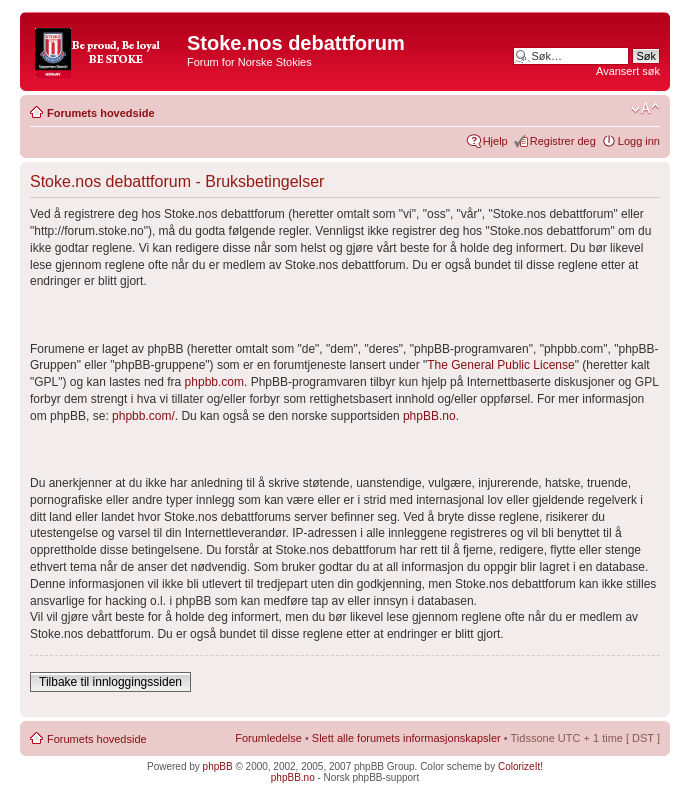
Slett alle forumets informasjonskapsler (406, 738)
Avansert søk (628, 71)
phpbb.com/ (143, 416)
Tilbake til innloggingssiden (110, 682)
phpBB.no (429, 416)
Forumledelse (268, 738)
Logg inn (639, 141)
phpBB (218, 766)
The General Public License (500, 365)
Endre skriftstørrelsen (645, 109)
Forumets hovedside (101, 113)
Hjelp (495, 141)
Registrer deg (563, 141)
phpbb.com (214, 382)
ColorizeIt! (520, 766)
